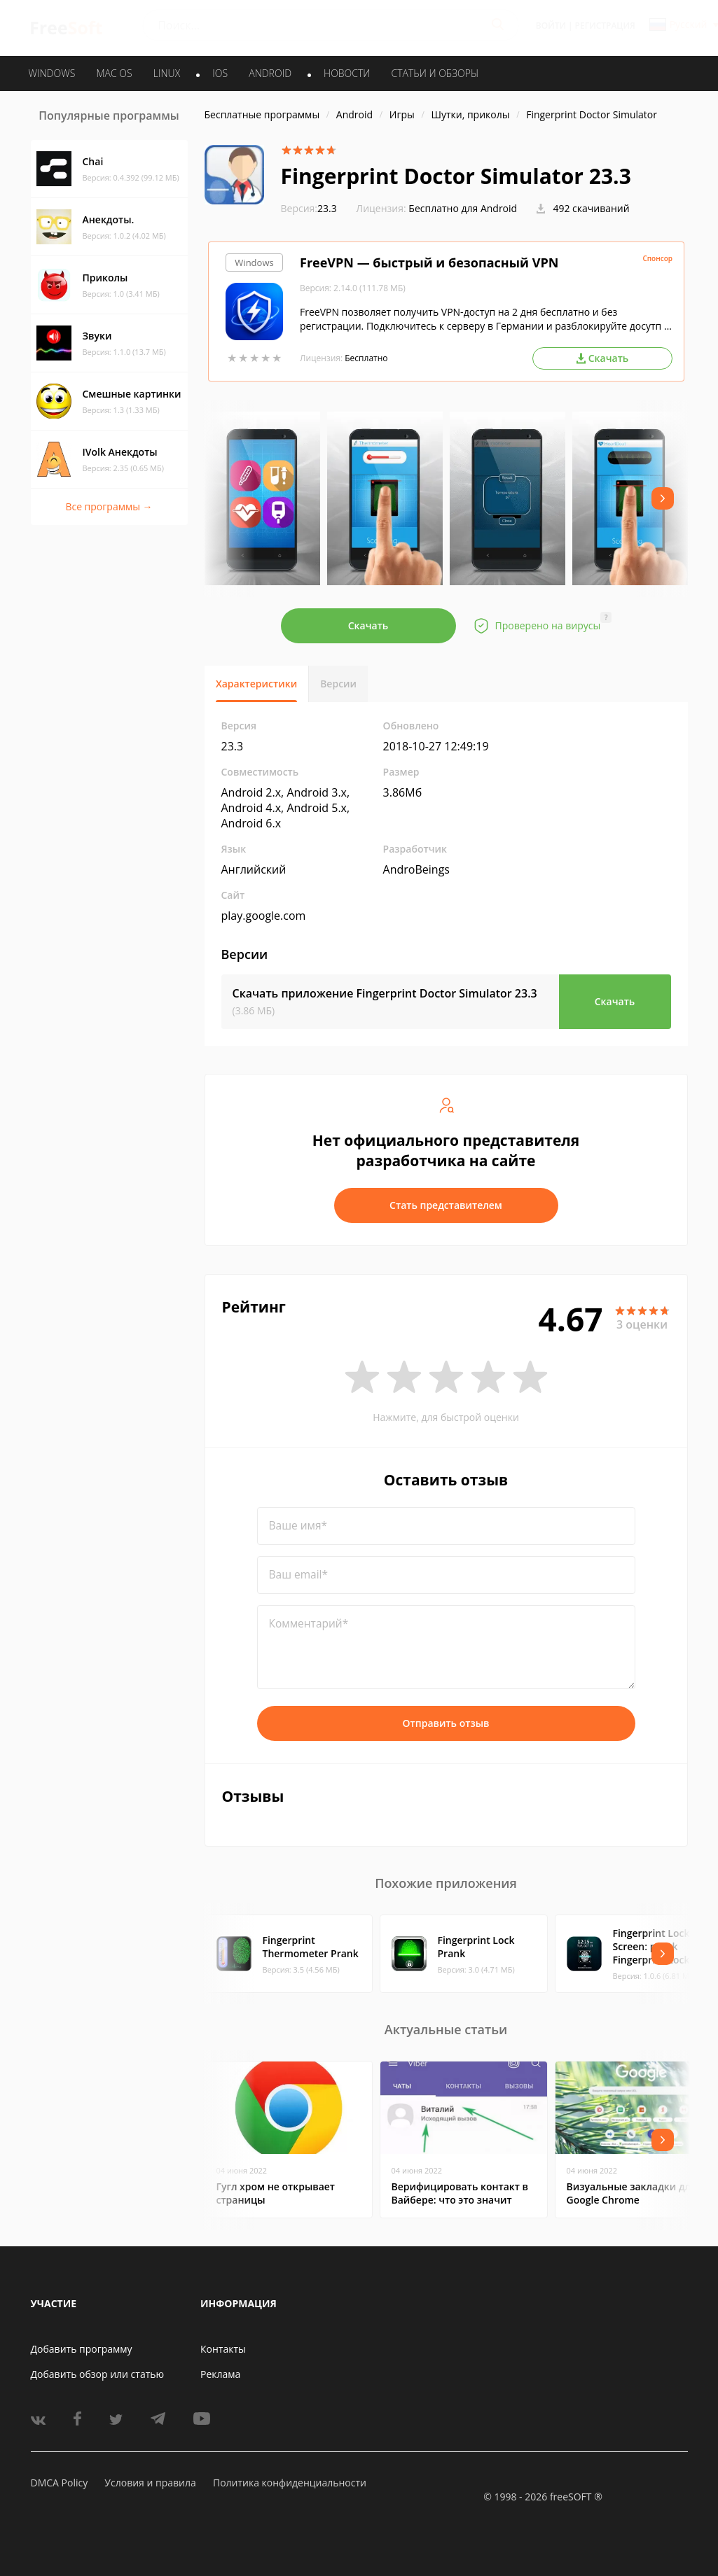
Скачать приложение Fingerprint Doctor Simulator (385, 993)
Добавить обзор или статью (98, 2374)
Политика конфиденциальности (289, 2482)
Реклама (220, 2374)
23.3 (309, 208)
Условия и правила (149, 2482)
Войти (551, 25)
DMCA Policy (59, 2482)
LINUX (166, 73)
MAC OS (114, 73)
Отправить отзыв (446, 1723)
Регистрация (605, 25)
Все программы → (108, 506)
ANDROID (270, 73)
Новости (347, 73)
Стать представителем (445, 1205)
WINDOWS (52, 73)
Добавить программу (81, 2349)
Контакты (223, 2349)
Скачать (368, 625)
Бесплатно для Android (462, 208)
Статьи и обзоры (435, 73)
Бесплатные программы (262, 114)
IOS (220, 73)
